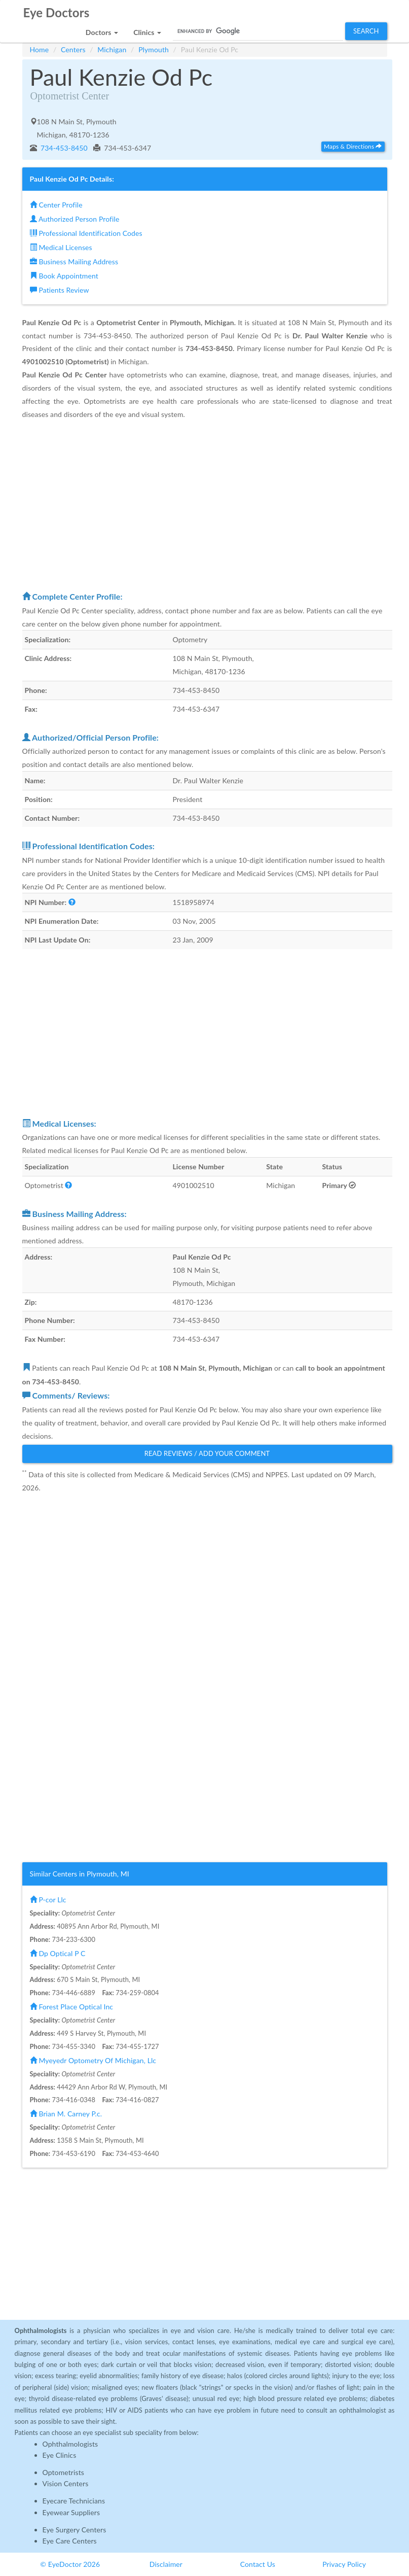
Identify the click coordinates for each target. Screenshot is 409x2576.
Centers (73, 49)
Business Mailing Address (74, 261)
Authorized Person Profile (75, 219)
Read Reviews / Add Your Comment (207, 1453)
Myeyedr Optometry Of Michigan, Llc (93, 2060)
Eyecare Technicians (74, 2500)
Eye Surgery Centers (74, 2529)
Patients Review (59, 290)
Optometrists (63, 2472)
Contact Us (257, 2564)
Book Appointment (64, 275)
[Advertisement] (207, 505)
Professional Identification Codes (86, 233)
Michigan (111, 49)
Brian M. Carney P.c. (66, 2113)
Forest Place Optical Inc (72, 2006)
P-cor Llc (48, 1899)
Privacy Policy (344, 2564)
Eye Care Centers (70, 2540)
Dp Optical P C (58, 1953)
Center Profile (56, 204)
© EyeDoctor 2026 (70, 2564)
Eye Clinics (60, 2455)
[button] (102, 30)
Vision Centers (66, 2483)
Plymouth (153, 49)
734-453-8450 (63, 148)
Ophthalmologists (70, 2444)
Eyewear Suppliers (71, 2512)
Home (39, 49)
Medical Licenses (61, 247)
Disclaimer (166, 2564)
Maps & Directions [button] (353, 146)
